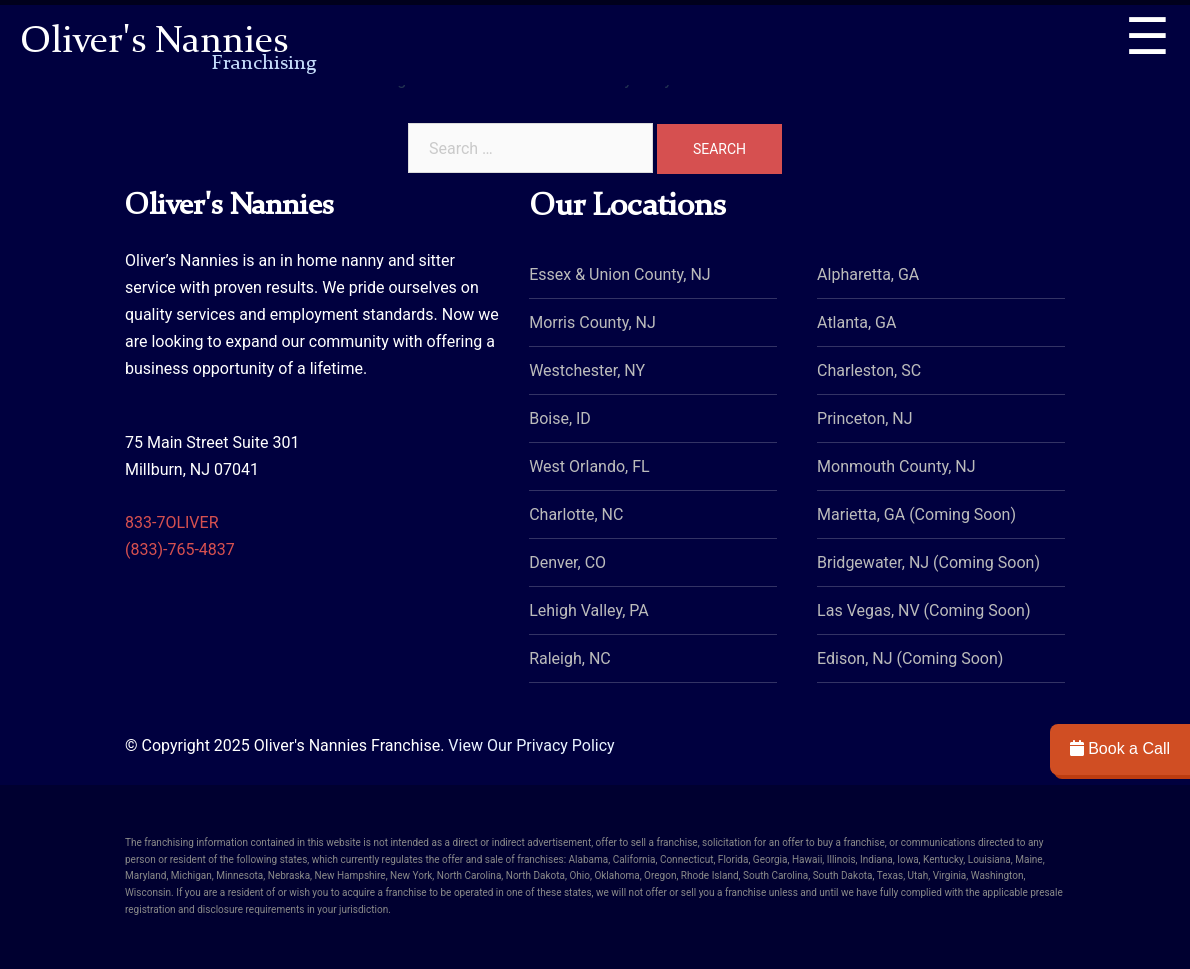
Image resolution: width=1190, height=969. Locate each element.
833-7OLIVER (172, 522)
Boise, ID (560, 418)
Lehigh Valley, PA (589, 610)
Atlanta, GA (856, 322)
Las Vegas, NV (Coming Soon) (923, 610)
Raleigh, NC (570, 658)
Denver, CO (567, 562)
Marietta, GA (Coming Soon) (916, 514)
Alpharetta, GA (868, 274)
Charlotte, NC (576, 514)
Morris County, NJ (592, 322)
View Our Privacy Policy (531, 745)
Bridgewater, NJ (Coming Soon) (928, 562)
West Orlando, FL (589, 466)
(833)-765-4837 (180, 549)
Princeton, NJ (865, 418)
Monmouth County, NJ (896, 466)
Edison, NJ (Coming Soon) (910, 658)
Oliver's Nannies (168, 44)
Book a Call (1120, 748)
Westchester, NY (587, 370)
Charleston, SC (869, 370)
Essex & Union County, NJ (619, 274)
